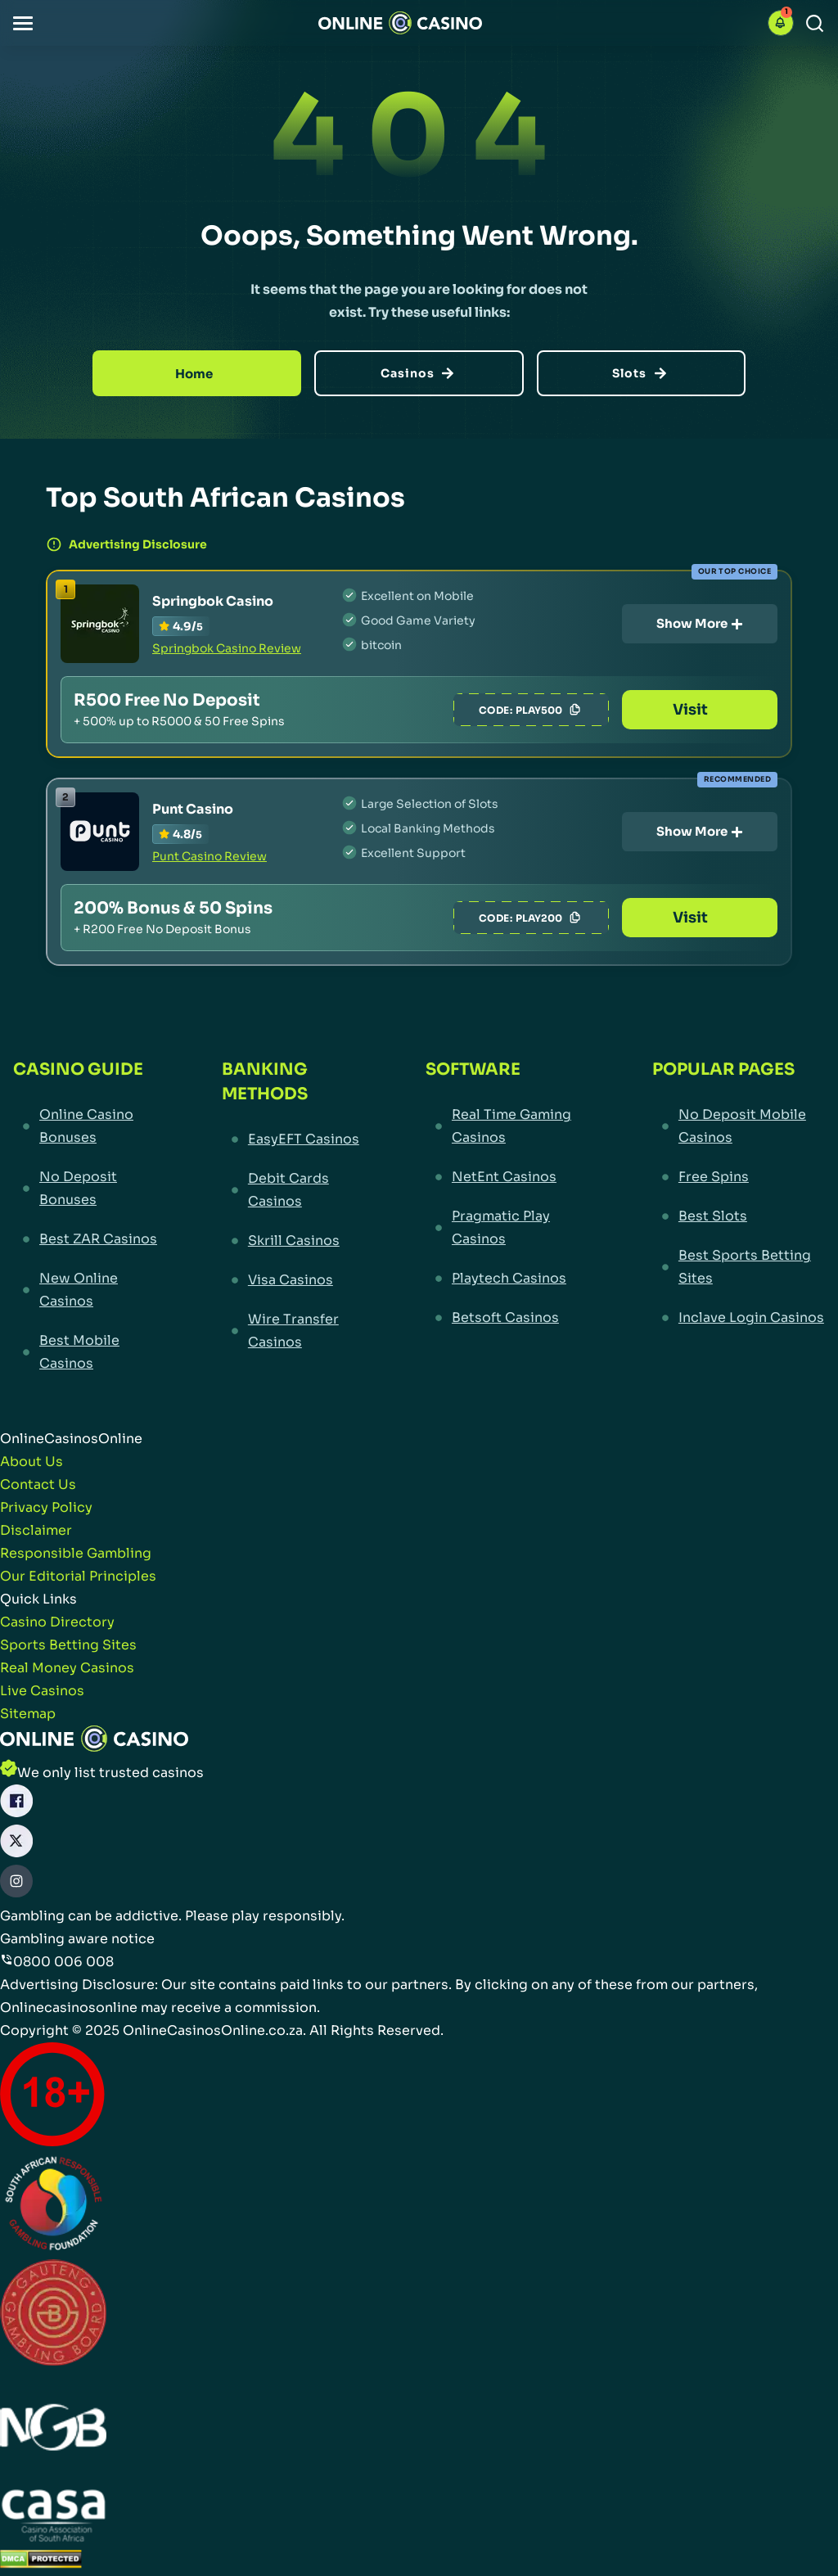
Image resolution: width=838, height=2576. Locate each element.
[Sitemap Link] (28, 1714)
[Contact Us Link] (38, 1484)
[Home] (196, 373)
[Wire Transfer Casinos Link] (293, 1331)
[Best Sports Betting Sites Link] (738, 1267)
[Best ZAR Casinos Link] (87, 1239)
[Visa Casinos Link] (293, 1280)
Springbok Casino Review (226, 648)
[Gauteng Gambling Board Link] (53, 2316)
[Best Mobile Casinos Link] (87, 1352)
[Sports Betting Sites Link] (68, 1645)
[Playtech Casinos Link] (509, 1278)
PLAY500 (549, 710)
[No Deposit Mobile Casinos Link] (738, 1126)
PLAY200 (549, 917)
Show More (699, 623)
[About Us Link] (31, 1461)
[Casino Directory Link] (57, 1622)
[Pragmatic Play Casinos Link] (509, 1228)
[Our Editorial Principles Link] (78, 1576)
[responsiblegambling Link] (53, 2206)
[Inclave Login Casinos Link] (738, 1317)
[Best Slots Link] (738, 1216)
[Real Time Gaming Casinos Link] (509, 1126)
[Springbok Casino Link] (100, 623)
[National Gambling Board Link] (53, 2430)
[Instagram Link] (16, 1885)
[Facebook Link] (16, 1804)
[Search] (814, 23)
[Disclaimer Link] (36, 1530)
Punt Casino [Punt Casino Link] (192, 809)
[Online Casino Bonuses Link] (87, 1126)
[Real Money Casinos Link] (67, 1668)
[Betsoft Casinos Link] (509, 1317)
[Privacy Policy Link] (46, 1507)
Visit (700, 710)
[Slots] (641, 373)
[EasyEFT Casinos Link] (293, 1139)
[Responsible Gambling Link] (75, 1553)
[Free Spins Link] (738, 1177)
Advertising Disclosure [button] (126, 544)
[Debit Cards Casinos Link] (293, 1190)
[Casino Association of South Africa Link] (53, 2518)
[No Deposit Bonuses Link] (87, 1188)
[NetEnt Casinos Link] (509, 1177)
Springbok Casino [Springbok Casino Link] (212, 601)
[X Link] (16, 1845)
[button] (23, 23)
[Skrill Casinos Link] (293, 1240)
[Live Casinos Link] (42, 1691)
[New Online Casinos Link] (87, 1290)
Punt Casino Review (209, 856)
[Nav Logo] (400, 23)
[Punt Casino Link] (100, 831)
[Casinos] (418, 373)
